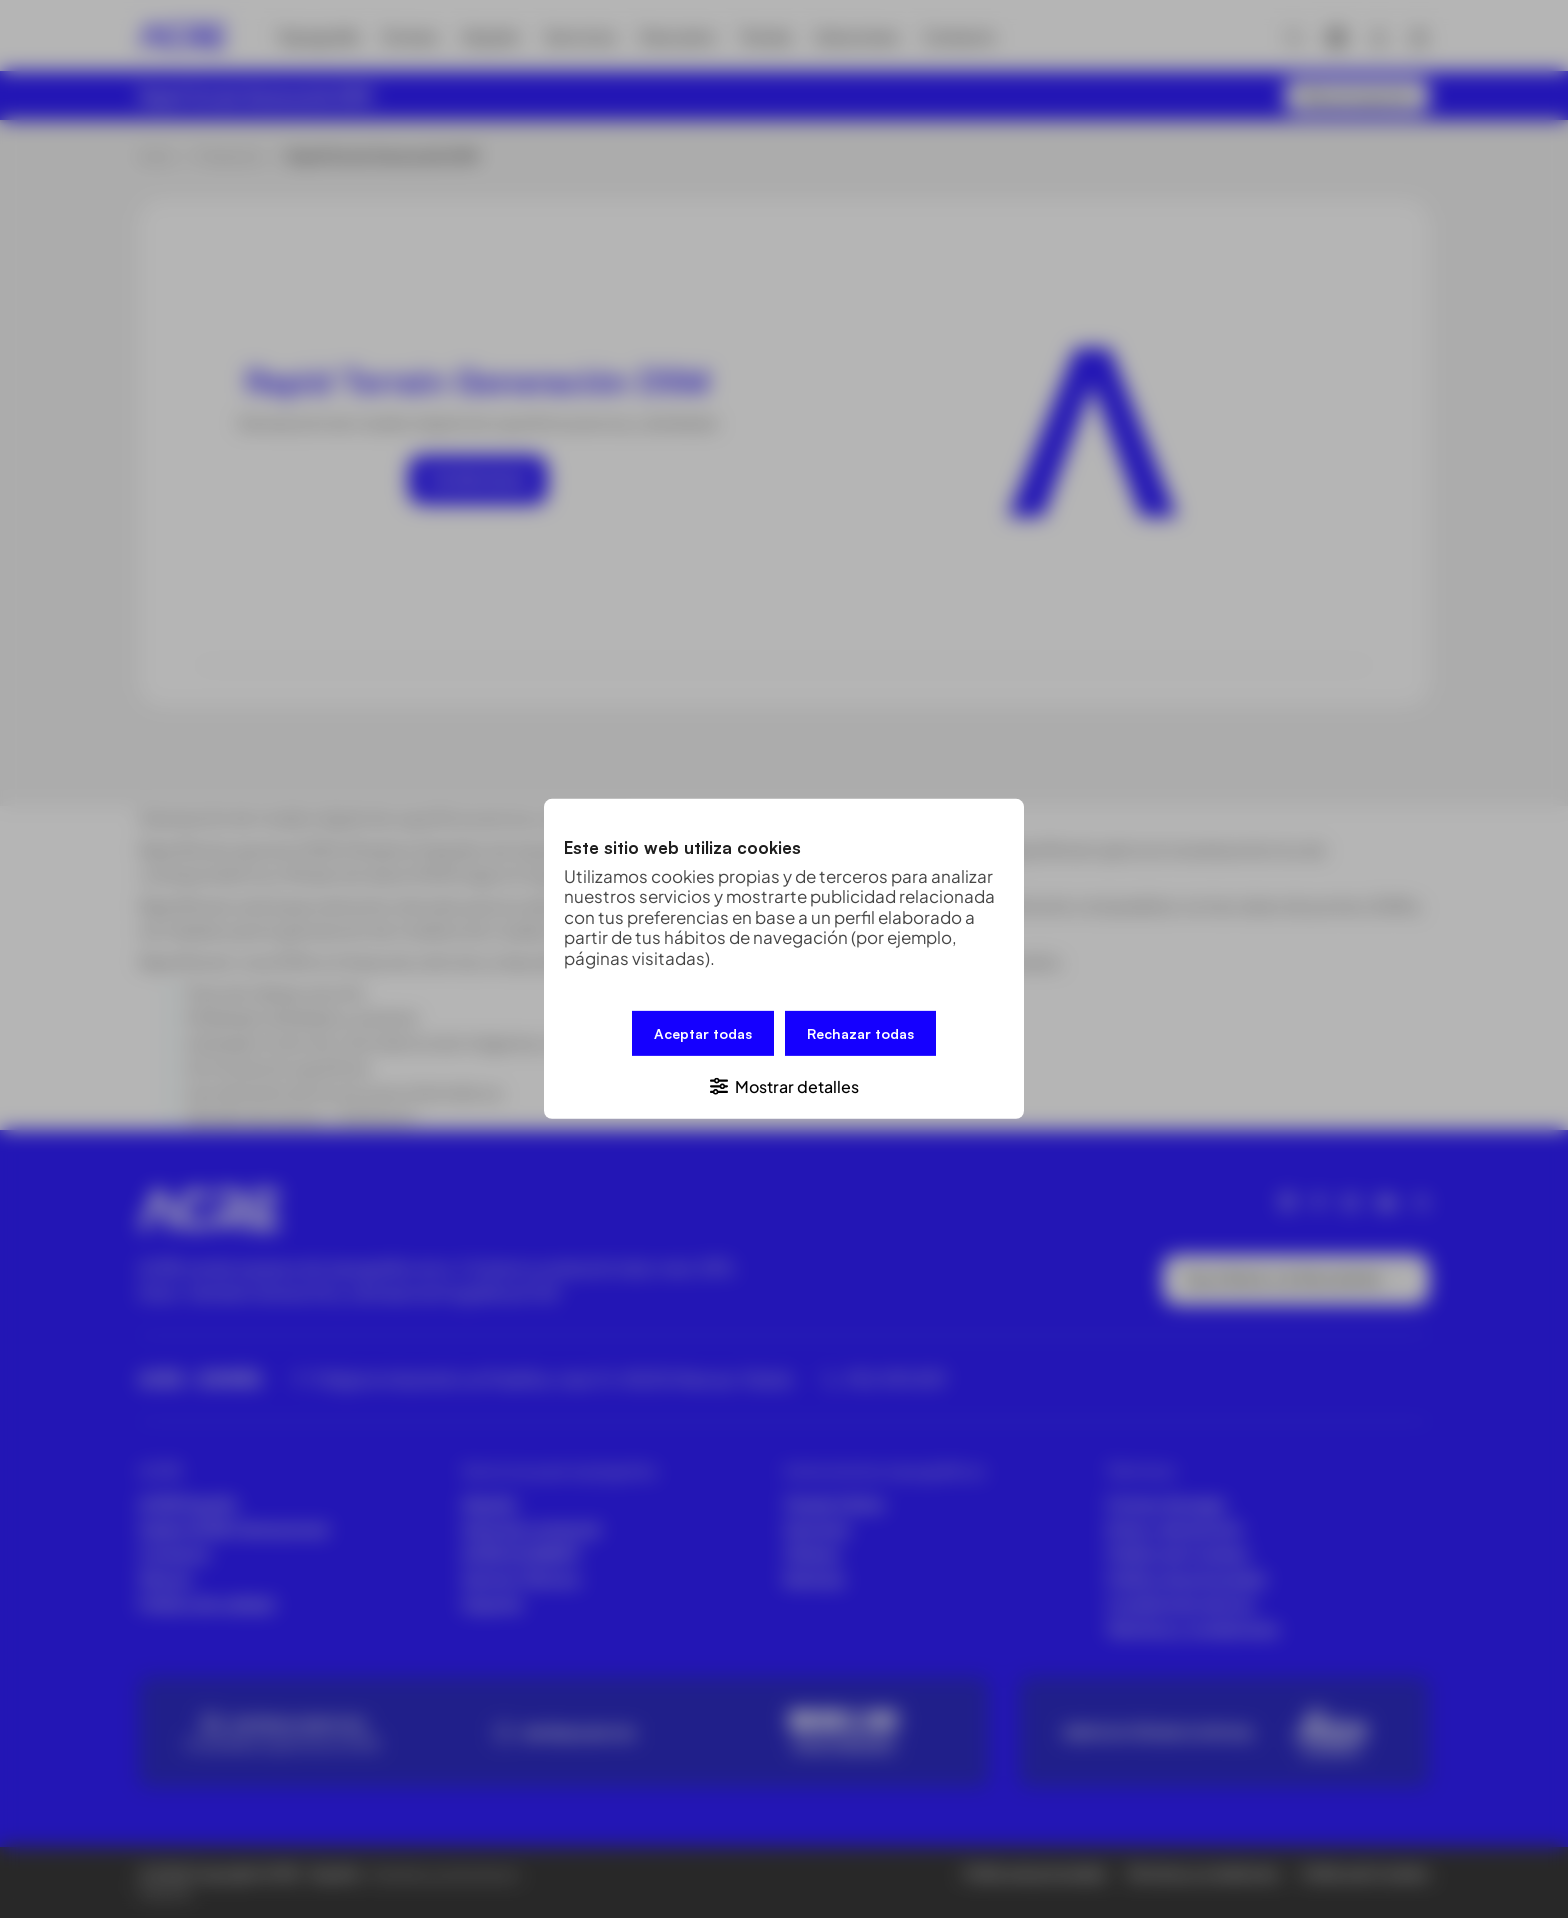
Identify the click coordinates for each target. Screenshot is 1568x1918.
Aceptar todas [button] (703, 1033)
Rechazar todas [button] (860, 1033)
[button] (784, 1085)
